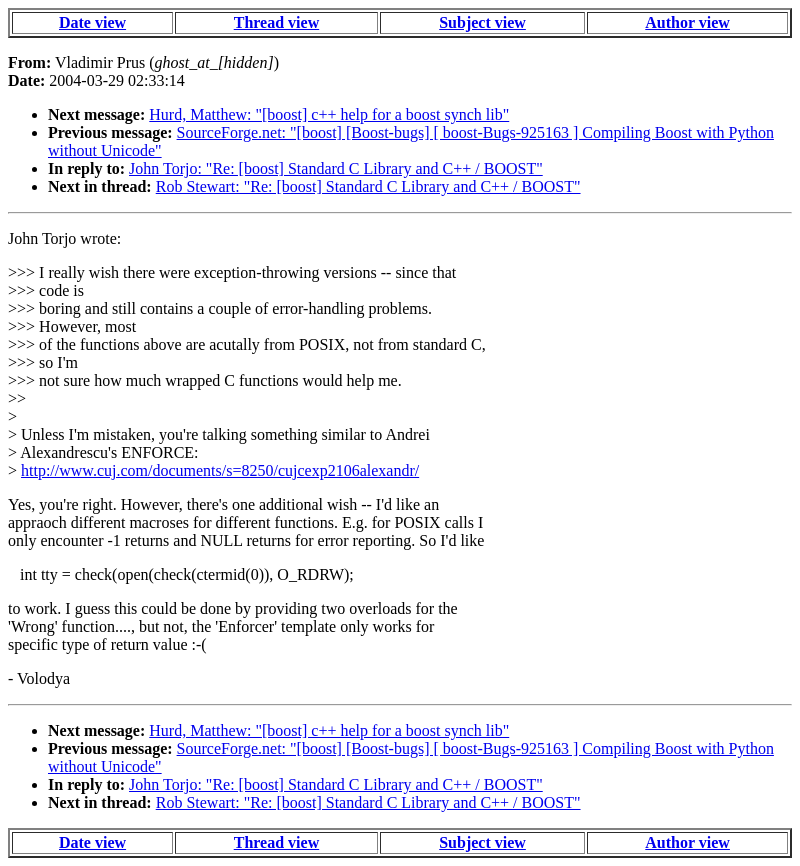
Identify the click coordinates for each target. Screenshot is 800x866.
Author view (687, 22)
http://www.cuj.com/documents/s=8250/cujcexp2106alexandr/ (220, 470)
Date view (92, 22)
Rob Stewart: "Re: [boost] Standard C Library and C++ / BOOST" (368, 186)
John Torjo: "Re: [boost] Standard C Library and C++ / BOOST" (336, 168)
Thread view (276, 22)
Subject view (482, 22)
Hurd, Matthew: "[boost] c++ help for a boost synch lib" (329, 114)
